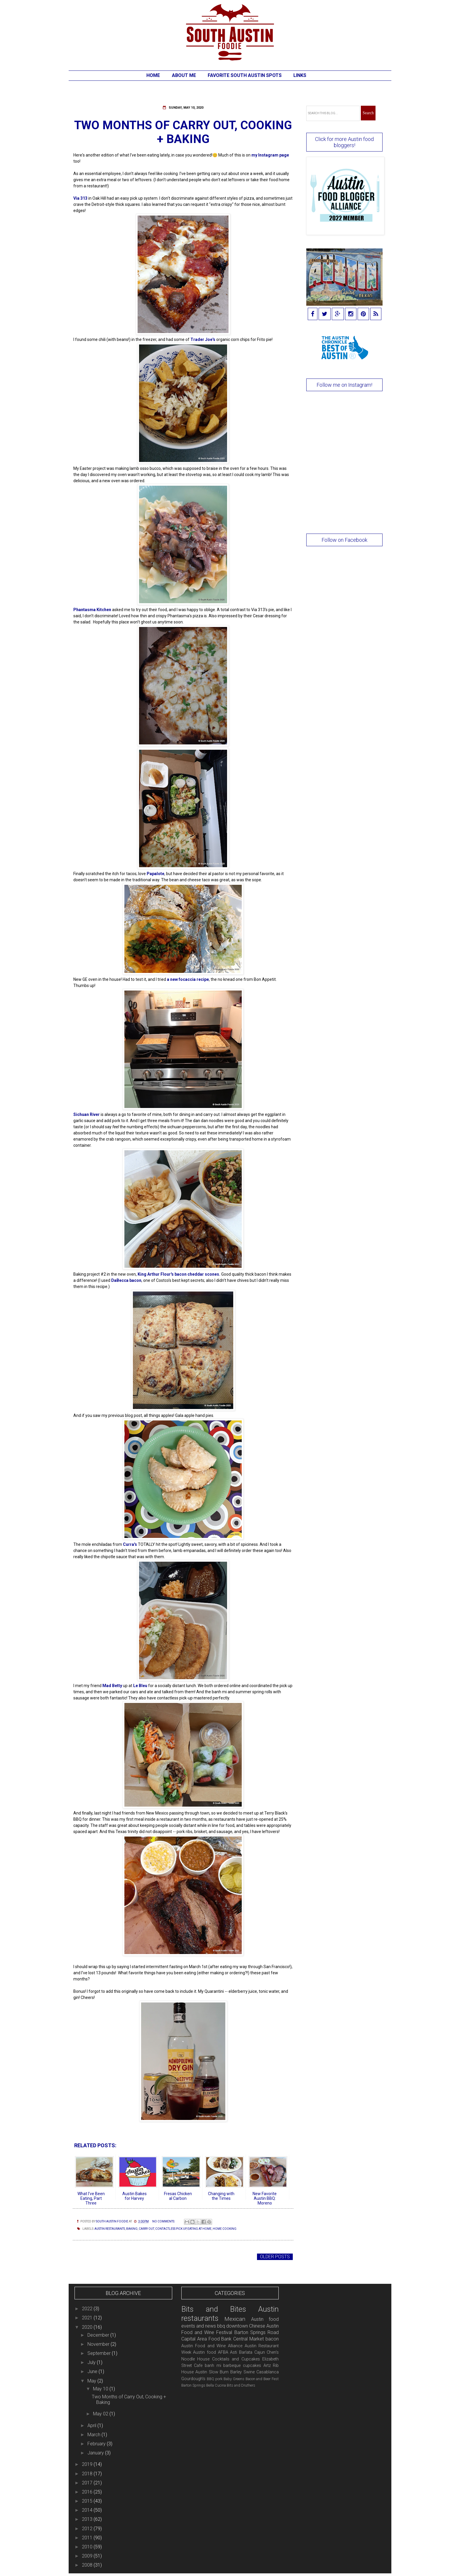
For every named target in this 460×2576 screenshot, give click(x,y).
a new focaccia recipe (188, 979)
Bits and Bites (213, 2309)
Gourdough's (193, 2378)
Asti (233, 2352)
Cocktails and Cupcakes (236, 2359)
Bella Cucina (216, 2385)
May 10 (101, 2389)
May (92, 2381)
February (97, 2443)
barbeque (232, 2365)
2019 (88, 2464)
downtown (237, 2326)
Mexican (234, 2319)
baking (132, 2228)
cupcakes (252, 2365)
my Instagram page (270, 155)
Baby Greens (234, 2379)
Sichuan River (86, 1114)
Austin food (204, 2352)
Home (153, 75)
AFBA (223, 2352)
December (98, 2335)
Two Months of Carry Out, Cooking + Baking (183, 132)
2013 (88, 2519)
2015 (88, 2501)
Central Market (248, 2339)
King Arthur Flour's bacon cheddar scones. (179, 1274)
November (99, 2344)
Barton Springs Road (256, 2332)
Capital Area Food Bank (206, 2339)
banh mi (213, 2365)
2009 (88, 2556)
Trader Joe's (202, 339)
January (96, 2453)
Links (299, 75)
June (93, 2371)
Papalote (155, 873)
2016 (88, 2492)
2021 (88, 2318)
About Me (184, 75)
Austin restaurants (109, 2228)
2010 (88, 2547)
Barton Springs (193, 2385)
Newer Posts (90, 2256)
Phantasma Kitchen (92, 609)
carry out (146, 2228)
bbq (221, 2326)
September (99, 2353)
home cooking (224, 2228)
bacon (272, 2339)
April (92, 2425)
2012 (88, 2528)
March (94, 2434)
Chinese (257, 2326)
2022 (88, 2308)
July (92, 2362)
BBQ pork (214, 2379)
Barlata (245, 2352)
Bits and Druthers (241, 2385)
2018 (88, 2473)
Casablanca (267, 2372)
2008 (88, 2565)
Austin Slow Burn (212, 2372)
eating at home (199, 2228)
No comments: (163, 2221)
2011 (88, 2537)
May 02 (101, 2414)
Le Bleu (140, 1685)
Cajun (259, 2352)
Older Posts (275, 2256)
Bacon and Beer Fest (262, 2379)
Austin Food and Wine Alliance (211, 2345)
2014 (88, 2510)
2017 (88, 2483)
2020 (88, 2327)
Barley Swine (242, 2372)
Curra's (130, 1544)
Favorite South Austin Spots (245, 75)
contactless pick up (170, 2228)
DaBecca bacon (126, 1280)
